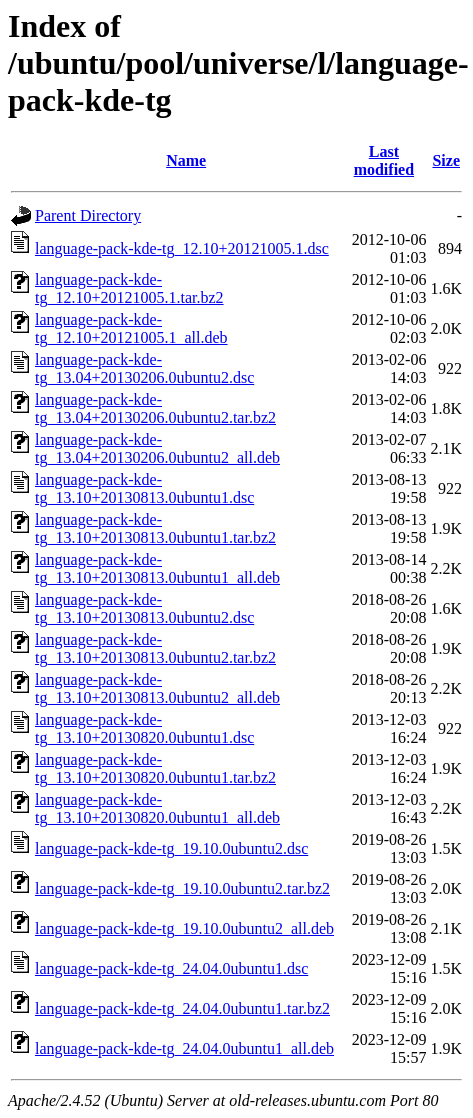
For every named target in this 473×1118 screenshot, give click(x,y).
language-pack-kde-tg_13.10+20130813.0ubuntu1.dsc (144, 488)
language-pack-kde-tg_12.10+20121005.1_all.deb (131, 328)
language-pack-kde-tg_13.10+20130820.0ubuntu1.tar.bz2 (155, 768)
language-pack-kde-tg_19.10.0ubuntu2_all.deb (184, 928)
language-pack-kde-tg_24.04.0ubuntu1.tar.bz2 (182, 1008)
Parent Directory (88, 215)
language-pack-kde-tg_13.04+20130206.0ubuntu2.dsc (144, 368)
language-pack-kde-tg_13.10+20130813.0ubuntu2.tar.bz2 (155, 648)
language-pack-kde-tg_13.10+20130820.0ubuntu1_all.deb (157, 808)
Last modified (384, 160)
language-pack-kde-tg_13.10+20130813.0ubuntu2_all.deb (157, 688)
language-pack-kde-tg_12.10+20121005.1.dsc (182, 248)
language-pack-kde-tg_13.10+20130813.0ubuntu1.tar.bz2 (155, 528)
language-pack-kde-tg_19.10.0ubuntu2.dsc (171, 848)
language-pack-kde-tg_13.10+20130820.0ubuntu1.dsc (144, 728)
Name (186, 160)
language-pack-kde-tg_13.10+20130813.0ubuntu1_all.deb (157, 568)
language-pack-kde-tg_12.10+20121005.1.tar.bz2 (129, 288)
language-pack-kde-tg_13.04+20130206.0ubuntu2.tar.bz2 (155, 408)
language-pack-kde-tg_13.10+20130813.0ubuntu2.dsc (144, 608)
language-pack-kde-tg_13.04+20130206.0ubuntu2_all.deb (157, 448)
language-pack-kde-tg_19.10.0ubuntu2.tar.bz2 (182, 888)
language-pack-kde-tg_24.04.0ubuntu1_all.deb (184, 1048)
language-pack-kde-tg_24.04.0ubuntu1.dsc (171, 968)
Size (446, 160)
